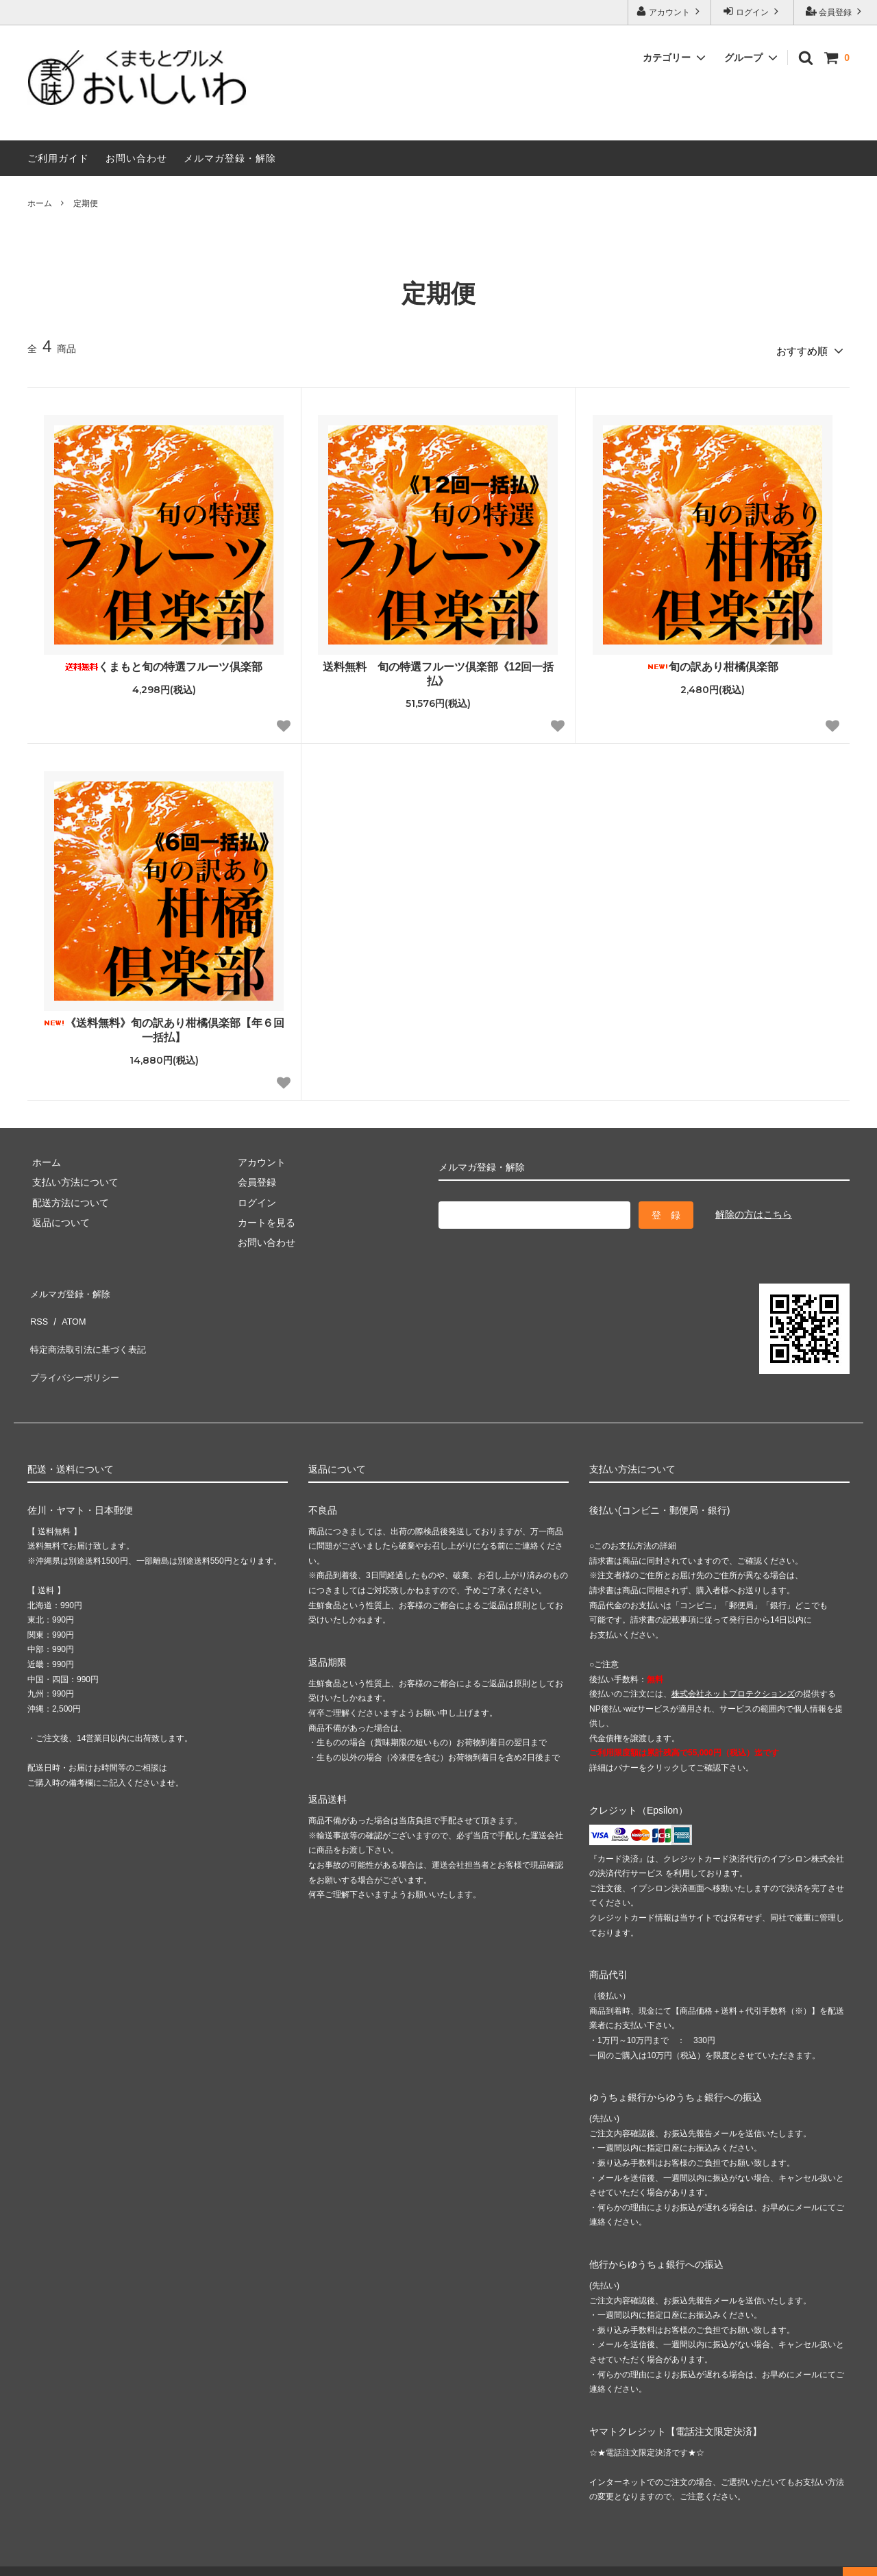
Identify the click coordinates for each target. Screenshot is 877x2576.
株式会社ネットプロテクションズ (733, 1668)
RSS (37, 1306)
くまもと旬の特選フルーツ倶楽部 (163, 662)
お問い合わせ (136, 158)
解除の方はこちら (753, 1210)
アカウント (670, 11)
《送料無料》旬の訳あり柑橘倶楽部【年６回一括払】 (163, 1026)
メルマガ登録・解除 (230, 158)
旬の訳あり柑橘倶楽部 (712, 662)
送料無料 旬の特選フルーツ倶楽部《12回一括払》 (438, 669)
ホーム (39, 203)
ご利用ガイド (58, 158)
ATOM (68, 1306)
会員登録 (835, 11)
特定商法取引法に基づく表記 (89, 1326)
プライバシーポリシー (75, 1346)
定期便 (85, 203)
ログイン (752, 11)
